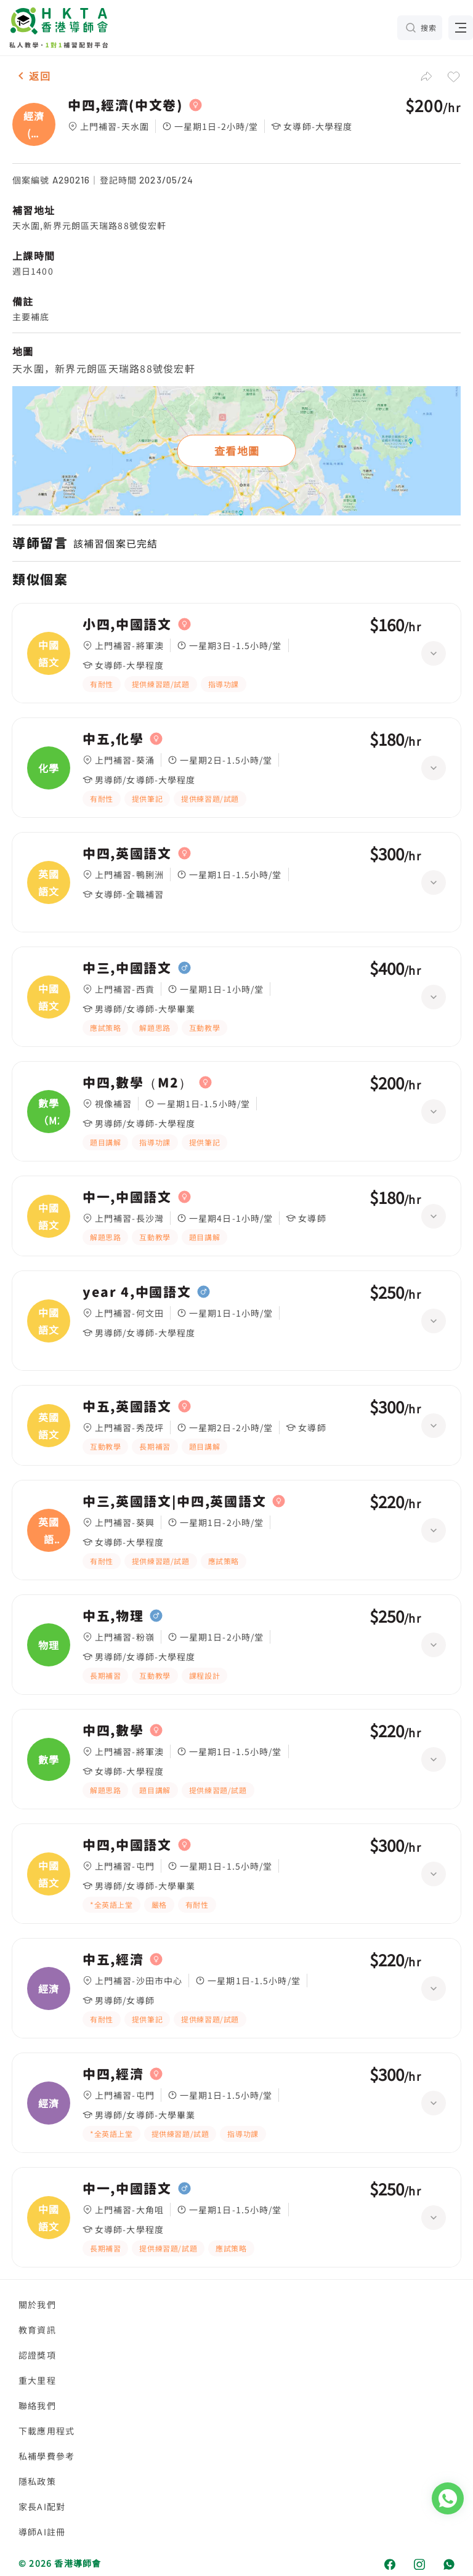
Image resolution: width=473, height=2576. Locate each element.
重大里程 (37, 2380)
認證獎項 (37, 2355)
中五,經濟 (113, 1959)
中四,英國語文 (127, 853)
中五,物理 (113, 1616)
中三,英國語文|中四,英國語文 (174, 1501)
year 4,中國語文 (137, 1292)
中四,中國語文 (127, 1845)
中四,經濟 (113, 2074)
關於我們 (37, 2304)
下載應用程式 (46, 2431)
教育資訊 (37, 2330)
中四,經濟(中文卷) (125, 105)
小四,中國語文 (127, 624)
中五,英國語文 (127, 1406)
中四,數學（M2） (138, 1082)
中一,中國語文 (127, 1197)
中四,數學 (113, 1730)
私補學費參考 (46, 2456)
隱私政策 (37, 2481)
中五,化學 (113, 739)
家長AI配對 (41, 2506)
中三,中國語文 (127, 968)
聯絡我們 (37, 2405)
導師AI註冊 (41, 2532)
